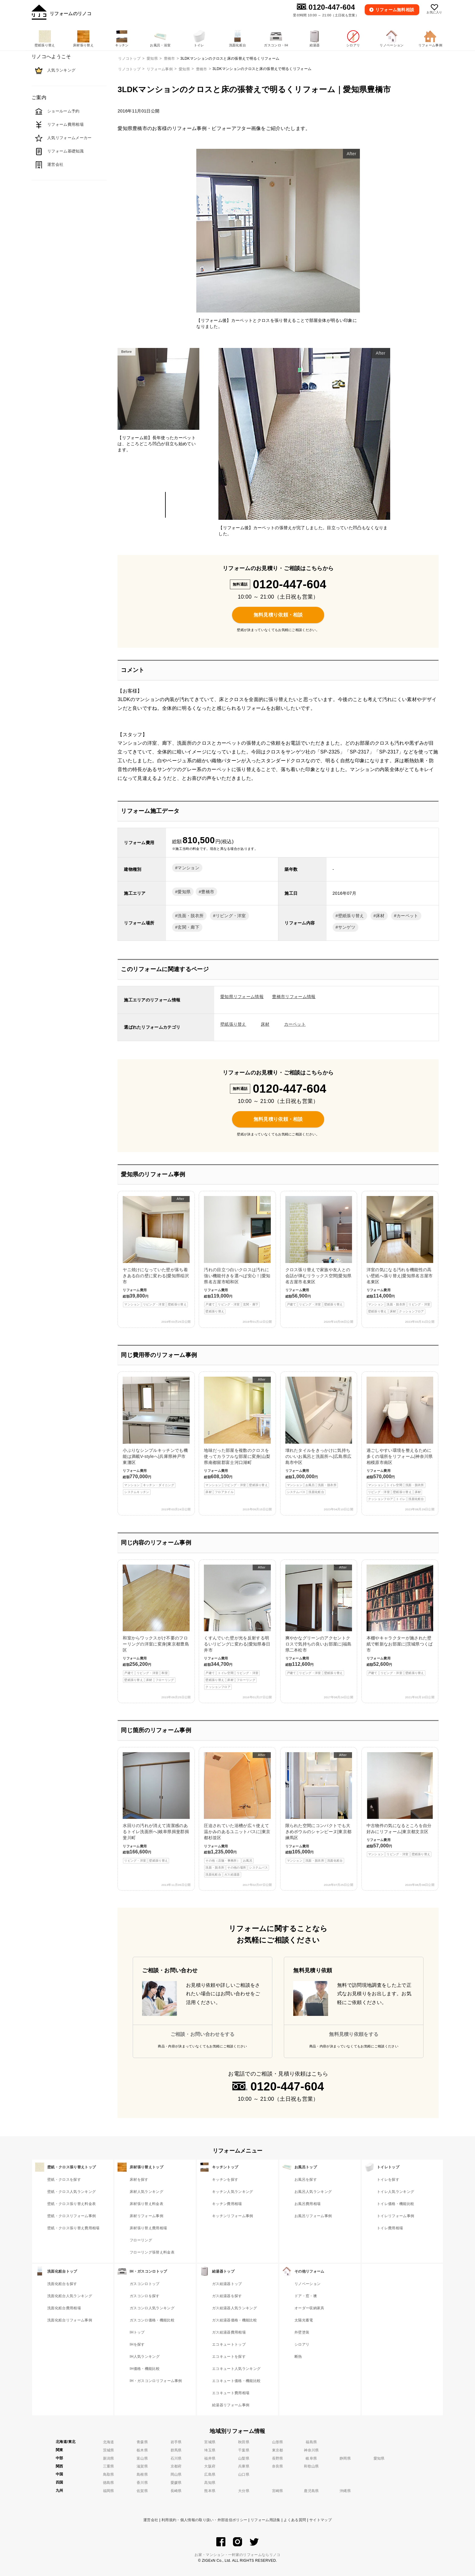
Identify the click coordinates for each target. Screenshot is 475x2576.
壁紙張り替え (351, 915)
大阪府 (209, 2466)
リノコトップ (129, 69)
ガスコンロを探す (145, 2296)
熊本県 (209, 2491)
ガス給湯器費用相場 (229, 2332)
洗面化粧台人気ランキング (69, 2296)
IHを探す (137, 2344)
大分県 (243, 2491)
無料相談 (394, 9)
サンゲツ (346, 927)
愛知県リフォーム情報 (242, 996)
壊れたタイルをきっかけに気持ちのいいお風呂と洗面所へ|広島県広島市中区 (318, 1436)
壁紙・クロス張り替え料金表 (71, 2204)
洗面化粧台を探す (62, 2284)
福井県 (209, 2458)
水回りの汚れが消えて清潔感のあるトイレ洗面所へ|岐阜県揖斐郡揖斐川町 (156, 1807)
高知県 (209, 2482)
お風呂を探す (305, 2179)
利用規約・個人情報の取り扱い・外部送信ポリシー (204, 2520)
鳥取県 (108, 2474)
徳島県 (108, 2482)
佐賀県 (142, 2491)
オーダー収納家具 (309, 2308)
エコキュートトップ (229, 2344)
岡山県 (176, 2474)
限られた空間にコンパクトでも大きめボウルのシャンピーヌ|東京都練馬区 (318, 1807)
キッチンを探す (225, 2179)
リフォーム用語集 (266, 2520)
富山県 (142, 2458)
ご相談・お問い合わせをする (203, 2034)
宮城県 (209, 2442)
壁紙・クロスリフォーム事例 (71, 2216)
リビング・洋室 (231, 915)
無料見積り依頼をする (353, 2034)
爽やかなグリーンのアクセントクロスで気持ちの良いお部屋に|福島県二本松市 (318, 1620)
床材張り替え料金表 (146, 2204)
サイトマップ (320, 2520)
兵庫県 (243, 2466)
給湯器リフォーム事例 (230, 2405)
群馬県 (176, 2450)
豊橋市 (201, 69)
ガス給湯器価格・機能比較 (234, 2320)
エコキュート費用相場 (230, 2393)
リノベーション (307, 2284)
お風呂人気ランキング (313, 2192)
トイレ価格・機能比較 (395, 2204)
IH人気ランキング (145, 2356)
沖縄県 (345, 2491)
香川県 (142, 2482)
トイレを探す (388, 2179)
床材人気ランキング (146, 2192)
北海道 (108, 2442)
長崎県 (176, 2491)
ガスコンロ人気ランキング (152, 2308)
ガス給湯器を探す (227, 2296)
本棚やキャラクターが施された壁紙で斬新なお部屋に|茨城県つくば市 (400, 1620)
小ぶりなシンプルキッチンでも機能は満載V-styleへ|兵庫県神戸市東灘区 (156, 1436)
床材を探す (139, 2179)
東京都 (277, 2450)
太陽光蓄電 (303, 2320)
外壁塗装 (301, 2332)
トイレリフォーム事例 (395, 2216)
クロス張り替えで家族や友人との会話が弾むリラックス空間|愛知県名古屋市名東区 (318, 1251)
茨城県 (108, 2450)
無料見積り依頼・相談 (278, 614)
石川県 (176, 2458)
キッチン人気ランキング (232, 2192)
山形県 (277, 2442)
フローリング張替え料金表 (152, 2252)
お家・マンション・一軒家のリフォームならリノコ (237, 2555)
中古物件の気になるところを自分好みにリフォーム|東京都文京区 (400, 1804)
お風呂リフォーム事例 (313, 2216)
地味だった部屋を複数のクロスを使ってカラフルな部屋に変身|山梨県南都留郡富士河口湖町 (237, 1436)
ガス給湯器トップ (227, 2284)
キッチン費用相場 (227, 2204)
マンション (188, 867)
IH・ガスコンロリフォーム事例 (156, 2381)
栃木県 (142, 2450)
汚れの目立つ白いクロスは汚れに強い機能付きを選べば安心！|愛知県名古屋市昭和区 (237, 1255)
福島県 (311, 2442)
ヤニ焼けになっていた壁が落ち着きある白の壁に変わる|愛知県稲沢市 (156, 1251)
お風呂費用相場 (307, 2204)
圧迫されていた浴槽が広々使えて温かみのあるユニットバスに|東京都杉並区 (237, 1814)
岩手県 (176, 2442)
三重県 (108, 2466)
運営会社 (150, 2520)
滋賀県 (142, 2466)
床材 (380, 915)
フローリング (141, 2240)
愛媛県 (176, 2482)
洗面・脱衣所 (191, 915)
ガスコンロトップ (145, 2284)
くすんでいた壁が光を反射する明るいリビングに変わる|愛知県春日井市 (237, 1627)
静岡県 (345, 2458)
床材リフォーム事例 (146, 2216)
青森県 (142, 2442)
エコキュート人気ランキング (236, 2369)
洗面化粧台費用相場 (64, 2308)
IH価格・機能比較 (145, 2369)
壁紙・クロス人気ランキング (71, 2192)
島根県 (142, 2474)
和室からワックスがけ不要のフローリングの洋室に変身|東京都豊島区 (156, 1624)
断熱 (298, 2356)
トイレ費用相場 (390, 2228)
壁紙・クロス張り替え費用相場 (73, 2228)
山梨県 (243, 2458)
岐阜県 (311, 2458)
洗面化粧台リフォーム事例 (69, 2320)
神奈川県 (311, 2450)
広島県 (209, 2474)
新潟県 (108, 2458)
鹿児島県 (311, 2491)
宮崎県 (277, 2491)
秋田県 (243, 2442)
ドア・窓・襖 (305, 2296)
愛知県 (184, 69)
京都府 (176, 2466)
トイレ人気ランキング (395, 2192)
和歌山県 (311, 2466)
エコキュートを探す (229, 2356)
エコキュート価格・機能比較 (236, 2381)
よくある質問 (295, 2520)
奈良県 (277, 2466)
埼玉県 (209, 2450)
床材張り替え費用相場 (148, 2228)
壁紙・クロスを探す (64, 2179)
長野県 (277, 2458)
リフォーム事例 (160, 69)
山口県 (243, 2474)
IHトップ (137, 2332)
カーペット (407, 915)
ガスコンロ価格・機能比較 (152, 2320)
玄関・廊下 (188, 927)
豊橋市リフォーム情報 (293, 996)
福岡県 (108, 2491)
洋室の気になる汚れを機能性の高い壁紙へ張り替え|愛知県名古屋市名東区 (400, 1255)
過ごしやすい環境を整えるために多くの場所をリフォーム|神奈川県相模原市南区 (400, 1439)
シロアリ (301, 2344)
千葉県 (243, 2450)
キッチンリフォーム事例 (232, 2216)
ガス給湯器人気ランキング (234, 2308)
